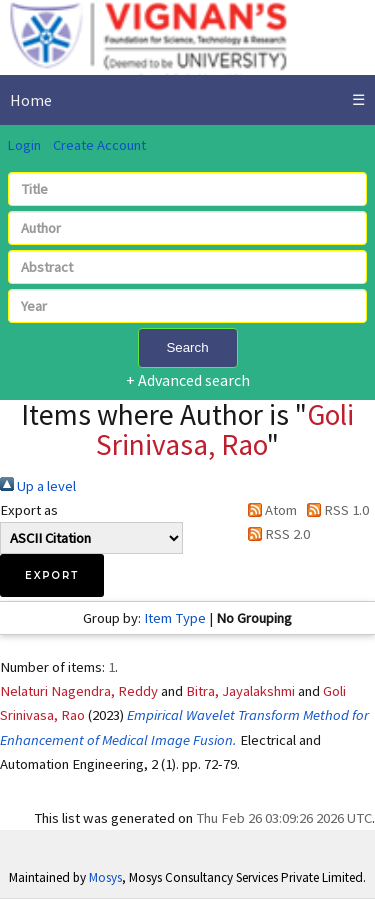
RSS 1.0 (334, 510)
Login (24, 145)
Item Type (175, 618)
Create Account (99, 145)
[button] (52, 575)
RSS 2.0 (275, 534)
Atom (269, 510)
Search (187, 347)
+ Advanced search (188, 380)
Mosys (105, 877)
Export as (29, 510)
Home (31, 100)
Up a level (38, 486)
